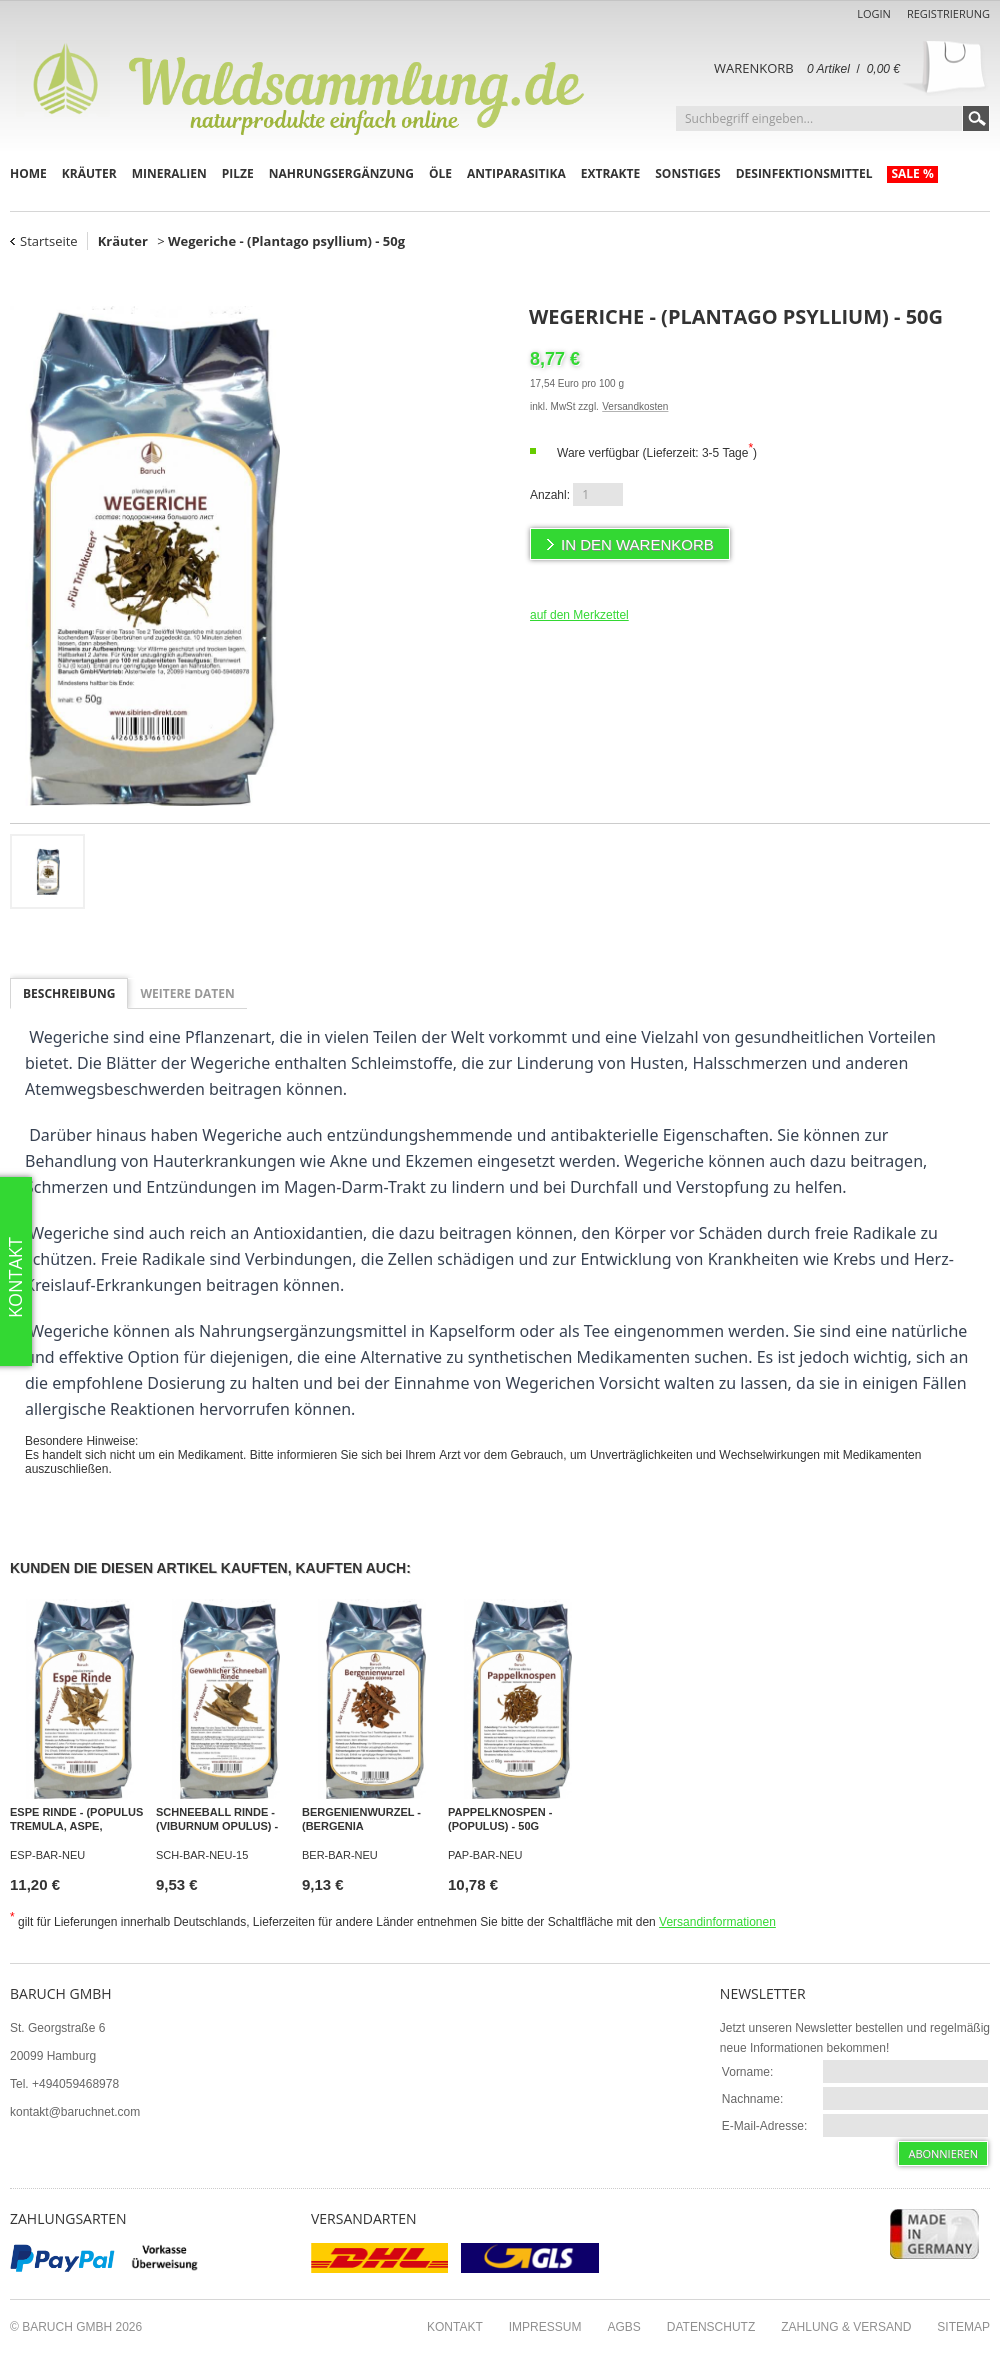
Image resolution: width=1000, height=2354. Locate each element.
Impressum (545, 2327)
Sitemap (963, 2327)
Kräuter (89, 173)
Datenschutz (711, 2327)
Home (28, 173)
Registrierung (948, 13)
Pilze (238, 173)
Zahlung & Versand (846, 2327)
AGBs (623, 2327)
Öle (440, 173)
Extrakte (611, 173)
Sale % (912, 173)
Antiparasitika (516, 173)
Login (874, 13)
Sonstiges (687, 173)
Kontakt (455, 2327)
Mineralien (169, 173)
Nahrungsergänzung (341, 173)
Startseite (49, 241)
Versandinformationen (717, 1922)
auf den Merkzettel (579, 615)
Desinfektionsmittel (804, 173)
